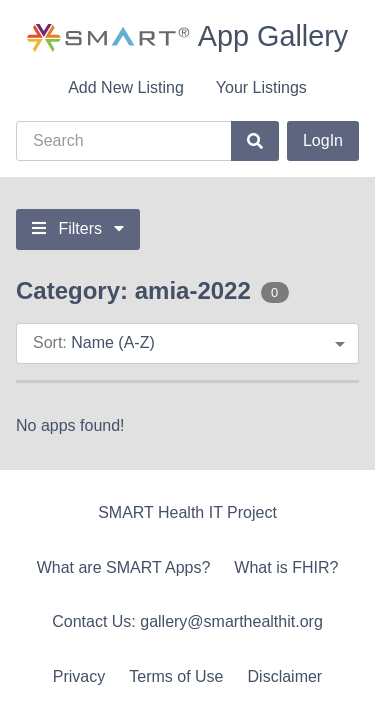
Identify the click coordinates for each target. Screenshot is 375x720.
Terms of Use (176, 676)
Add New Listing (126, 87)
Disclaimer (285, 676)
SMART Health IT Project (187, 512)
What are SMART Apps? (124, 567)
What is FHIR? (286, 567)
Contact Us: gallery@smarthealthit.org (187, 621)
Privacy (79, 676)
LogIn (323, 140)
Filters (78, 228)
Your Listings (261, 87)
